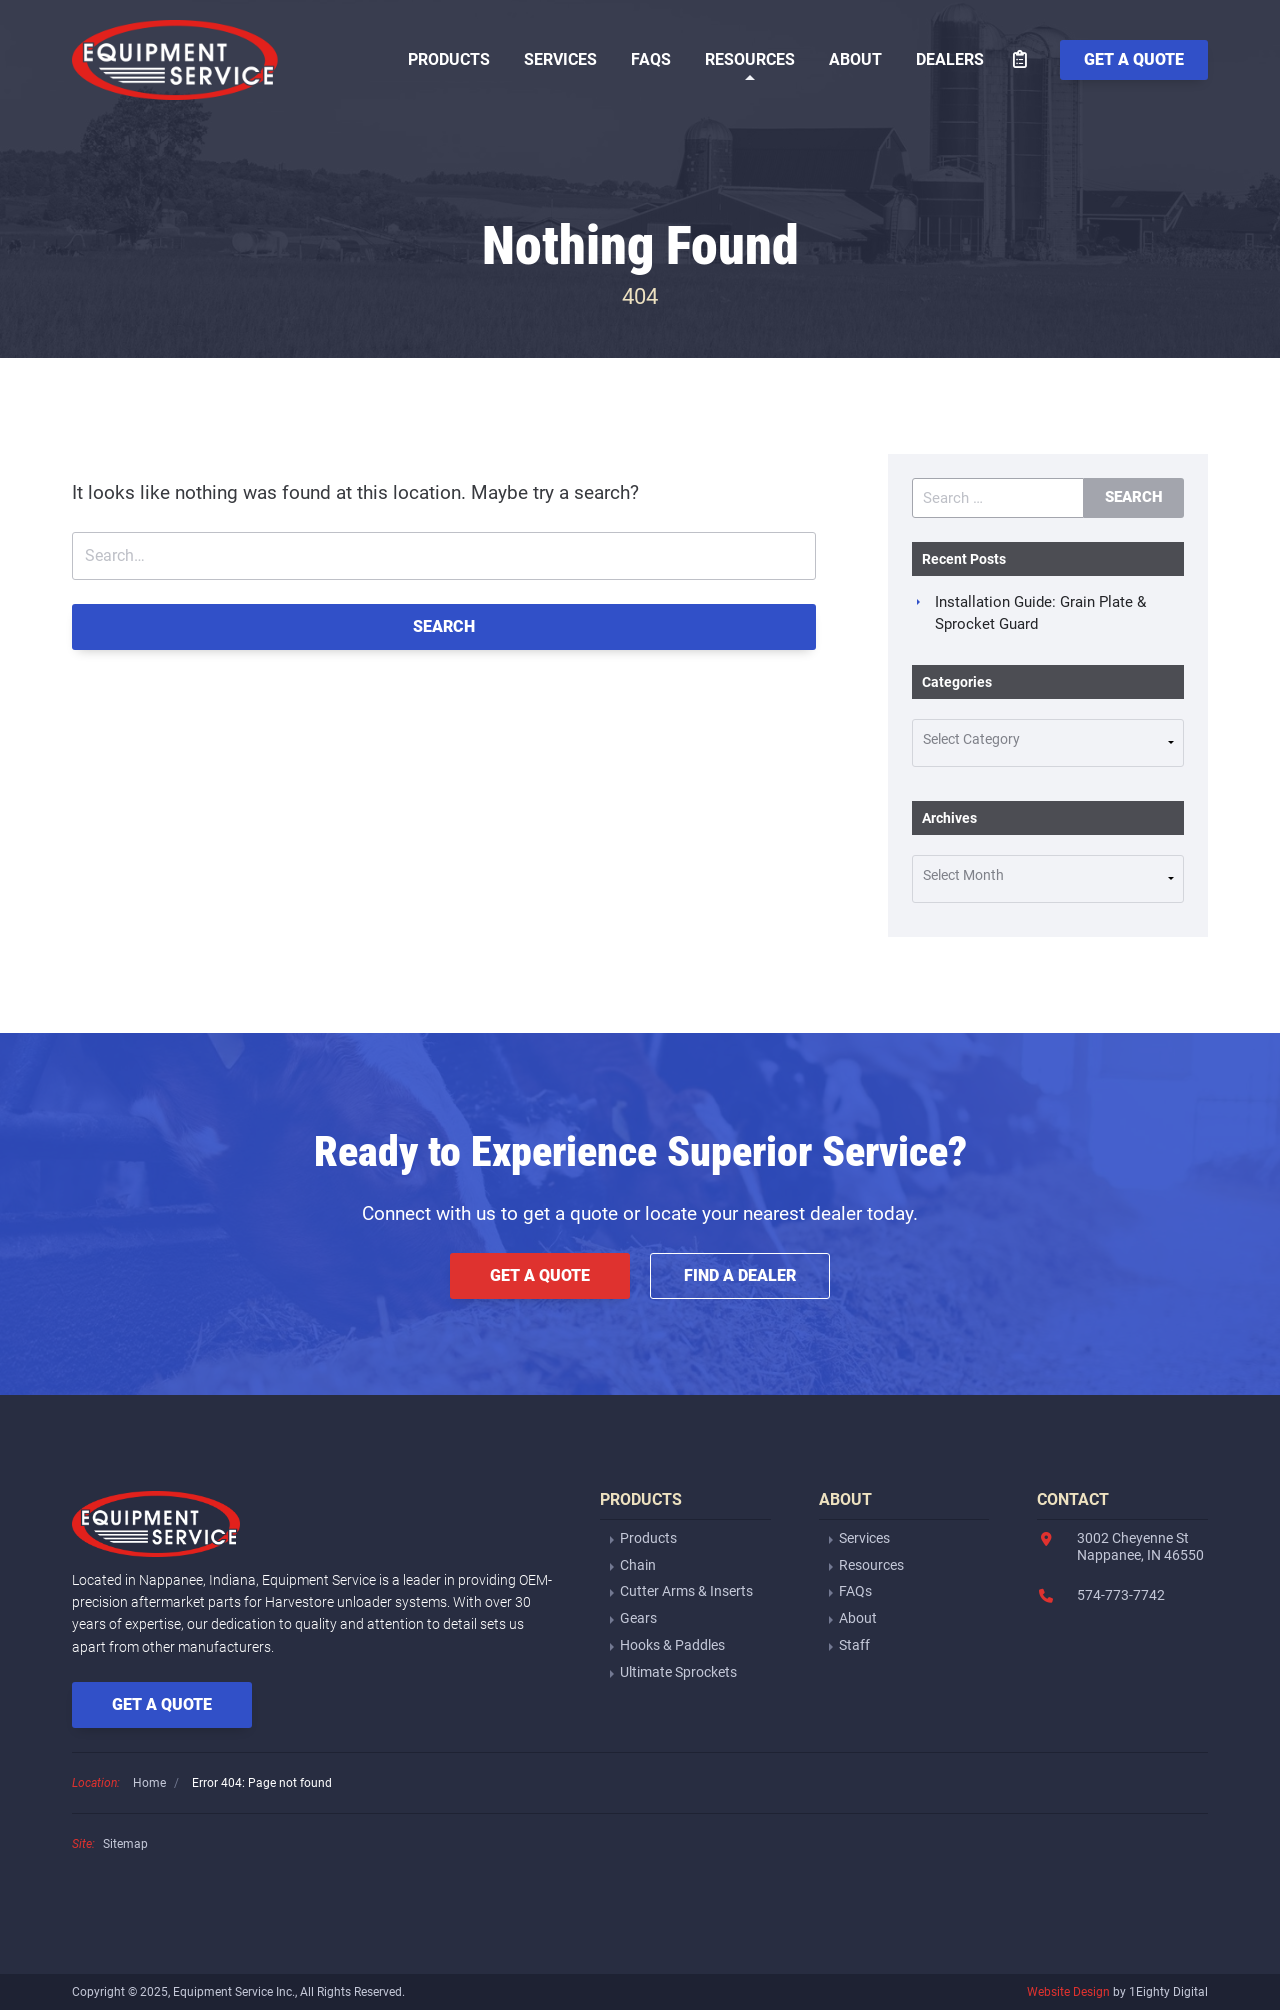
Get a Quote (540, 1275)
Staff (854, 1645)
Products (449, 59)
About (855, 59)
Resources (750, 59)
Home (149, 1783)
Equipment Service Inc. (176, 60)
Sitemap (125, 1844)
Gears (638, 1618)
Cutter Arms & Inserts (686, 1591)
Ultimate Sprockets (678, 1672)
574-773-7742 (1121, 1595)
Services (560, 59)
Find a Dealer (740, 1275)
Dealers (950, 59)
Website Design (1068, 1992)
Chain (638, 1565)
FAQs (651, 59)
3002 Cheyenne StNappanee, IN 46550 (1140, 1546)
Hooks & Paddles (672, 1645)
